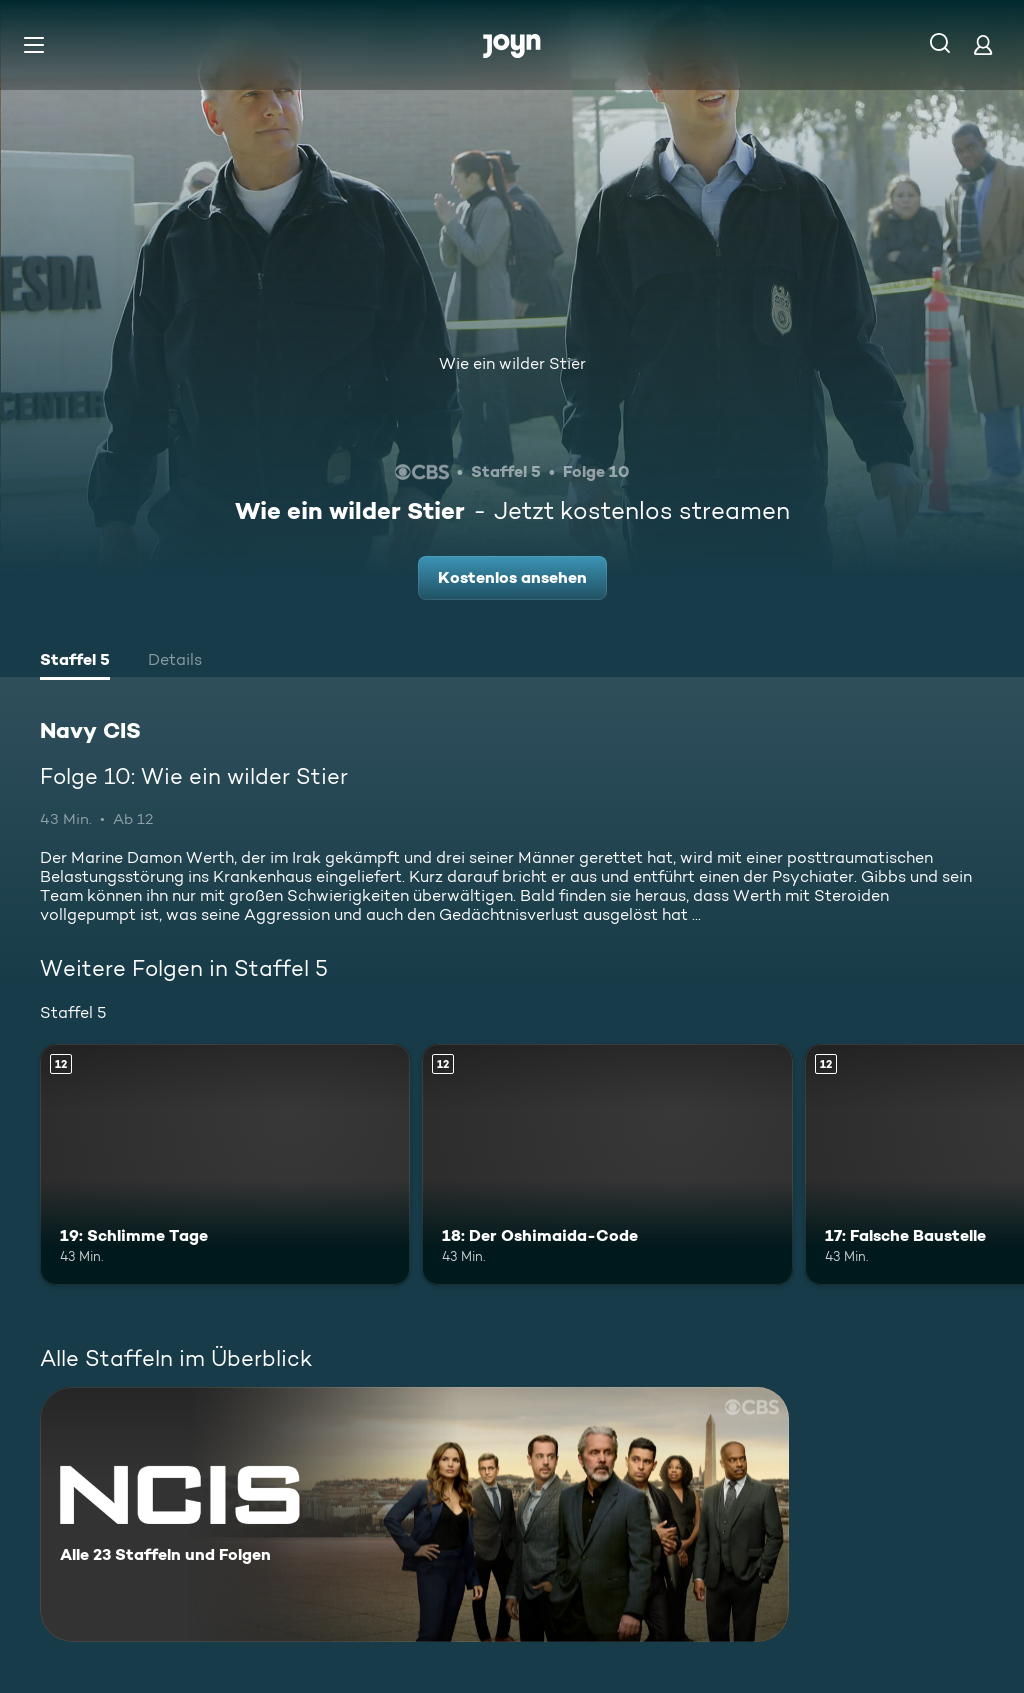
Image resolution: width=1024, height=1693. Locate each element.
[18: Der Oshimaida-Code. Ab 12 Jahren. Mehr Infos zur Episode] (607, 1164)
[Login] (983, 44)
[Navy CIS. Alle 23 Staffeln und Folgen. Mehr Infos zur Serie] (414, 1514)
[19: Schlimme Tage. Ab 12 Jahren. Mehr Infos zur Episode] (225, 1164)
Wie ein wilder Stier (512, 363)
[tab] (75, 662)
